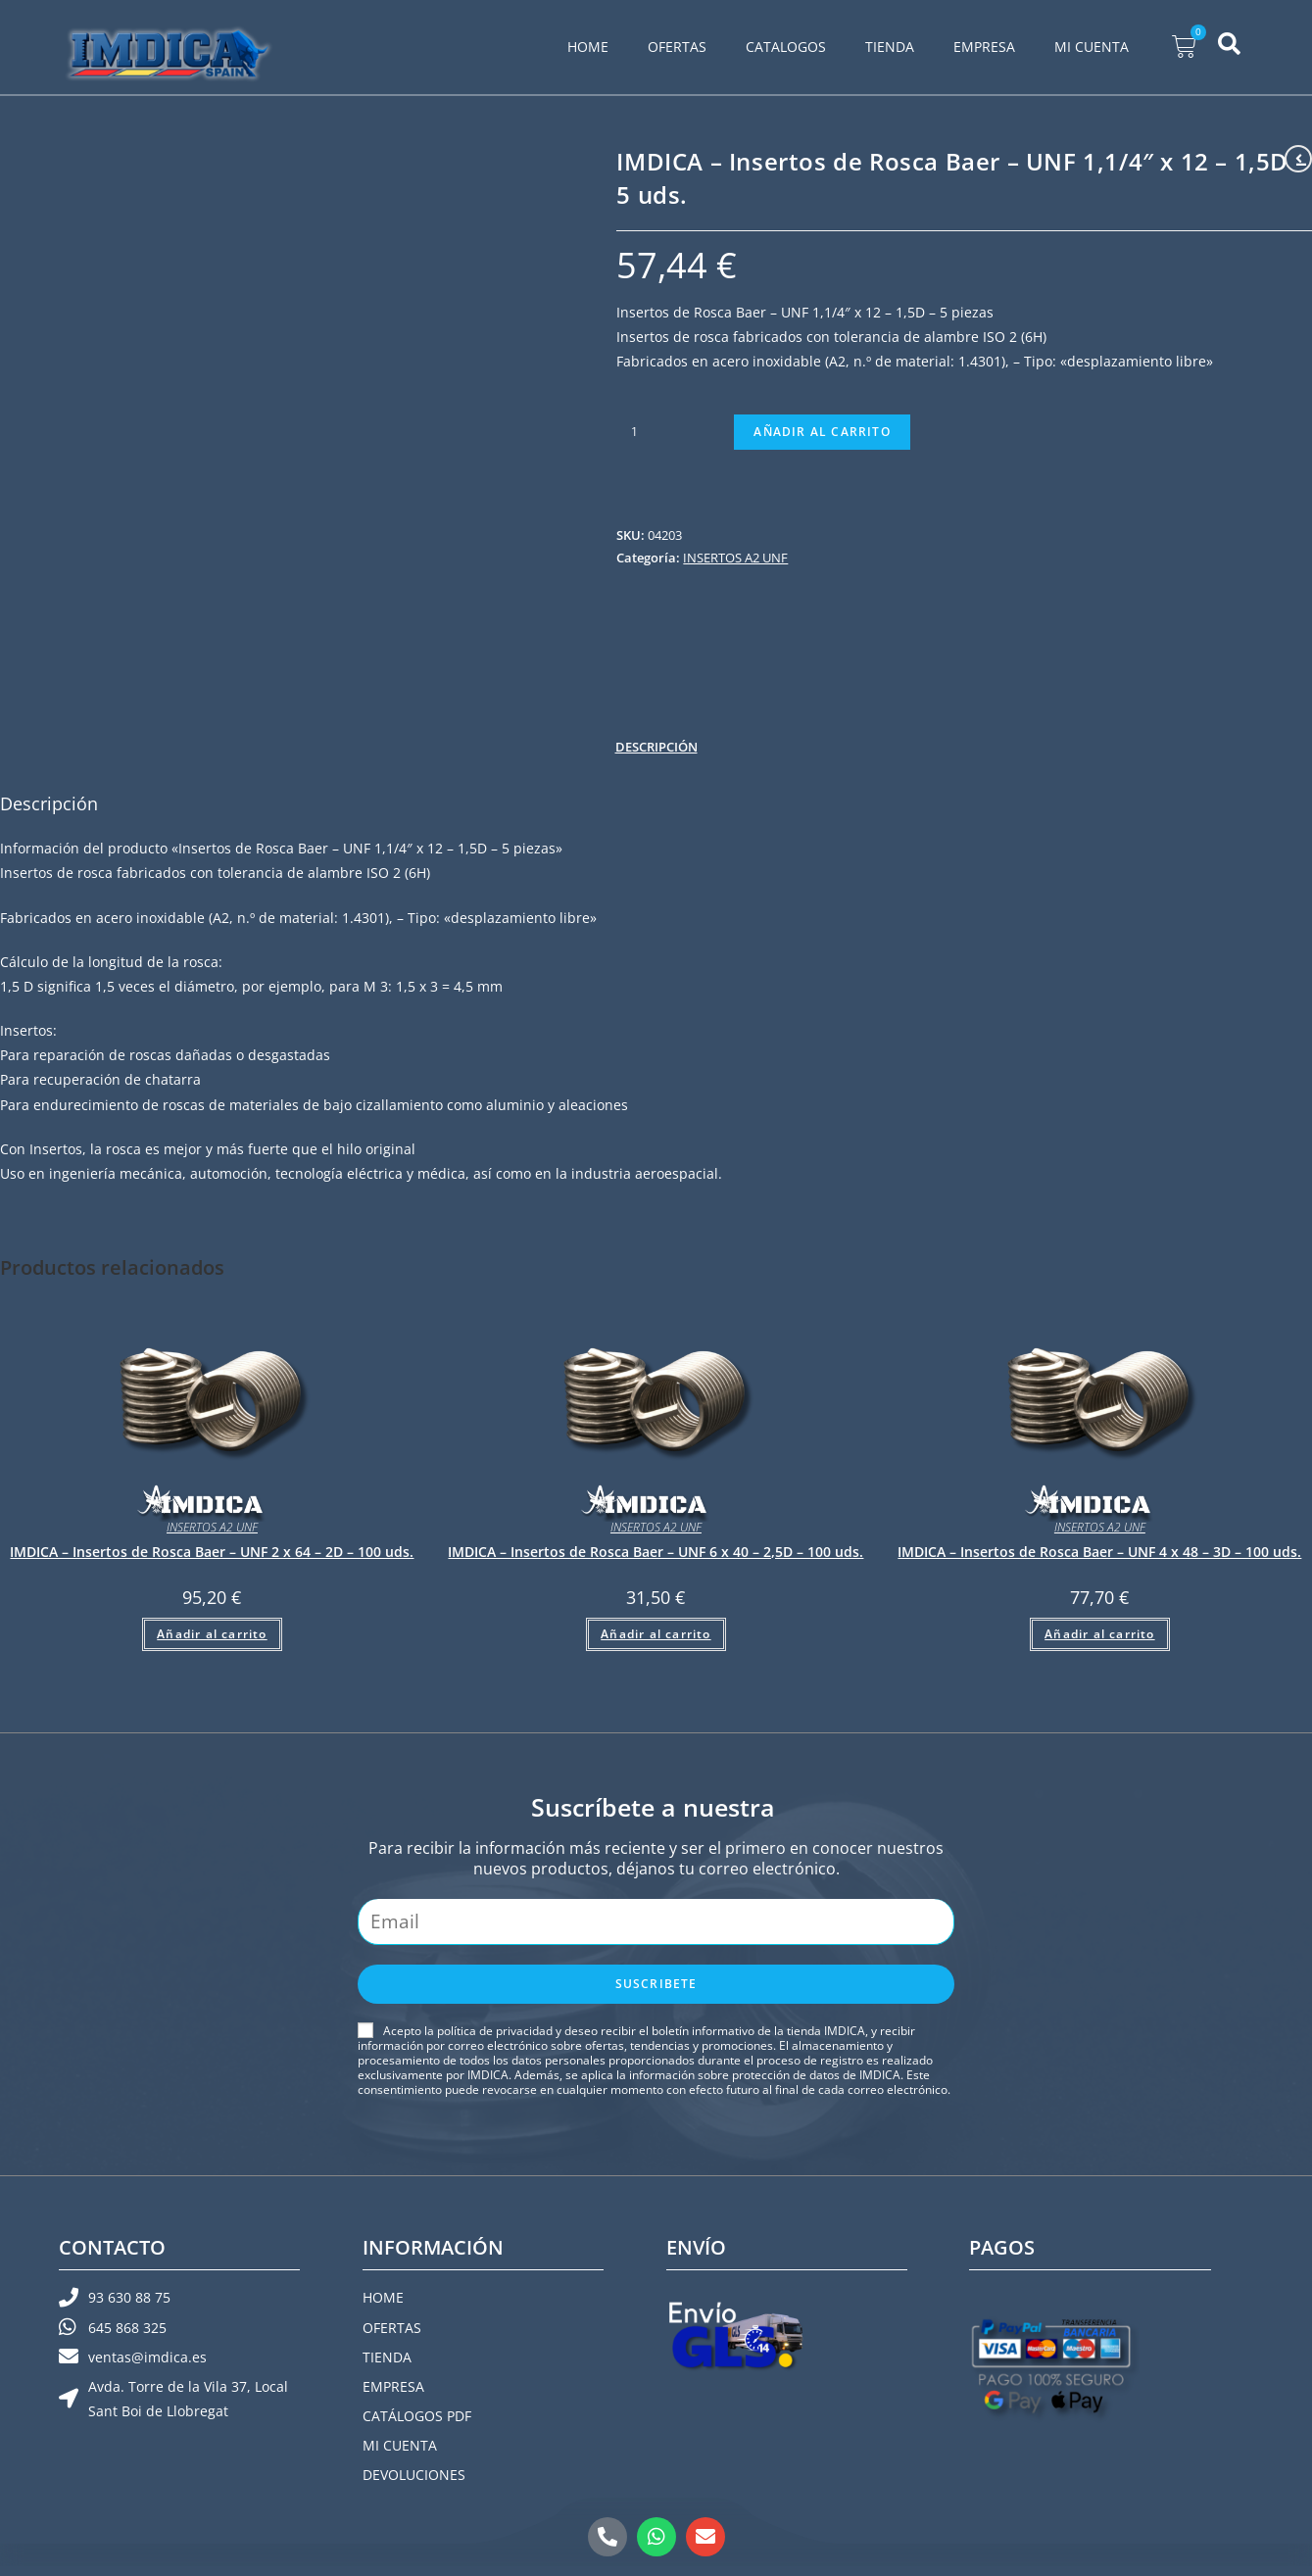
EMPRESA (984, 46)
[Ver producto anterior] (1298, 158)
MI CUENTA (1091, 46)
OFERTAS (677, 46)
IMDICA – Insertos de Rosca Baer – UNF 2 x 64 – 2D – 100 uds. (211, 1551)
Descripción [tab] (656, 747)
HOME (587, 46)
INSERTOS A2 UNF (735, 557)
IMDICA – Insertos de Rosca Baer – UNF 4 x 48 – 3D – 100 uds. (1099, 1551)
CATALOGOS (786, 46)
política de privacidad (495, 2030)
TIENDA (889, 46)
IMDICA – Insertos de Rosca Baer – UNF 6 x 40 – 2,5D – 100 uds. (655, 1551)
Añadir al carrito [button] (212, 1634)
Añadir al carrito (821, 431)
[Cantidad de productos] (634, 432)
